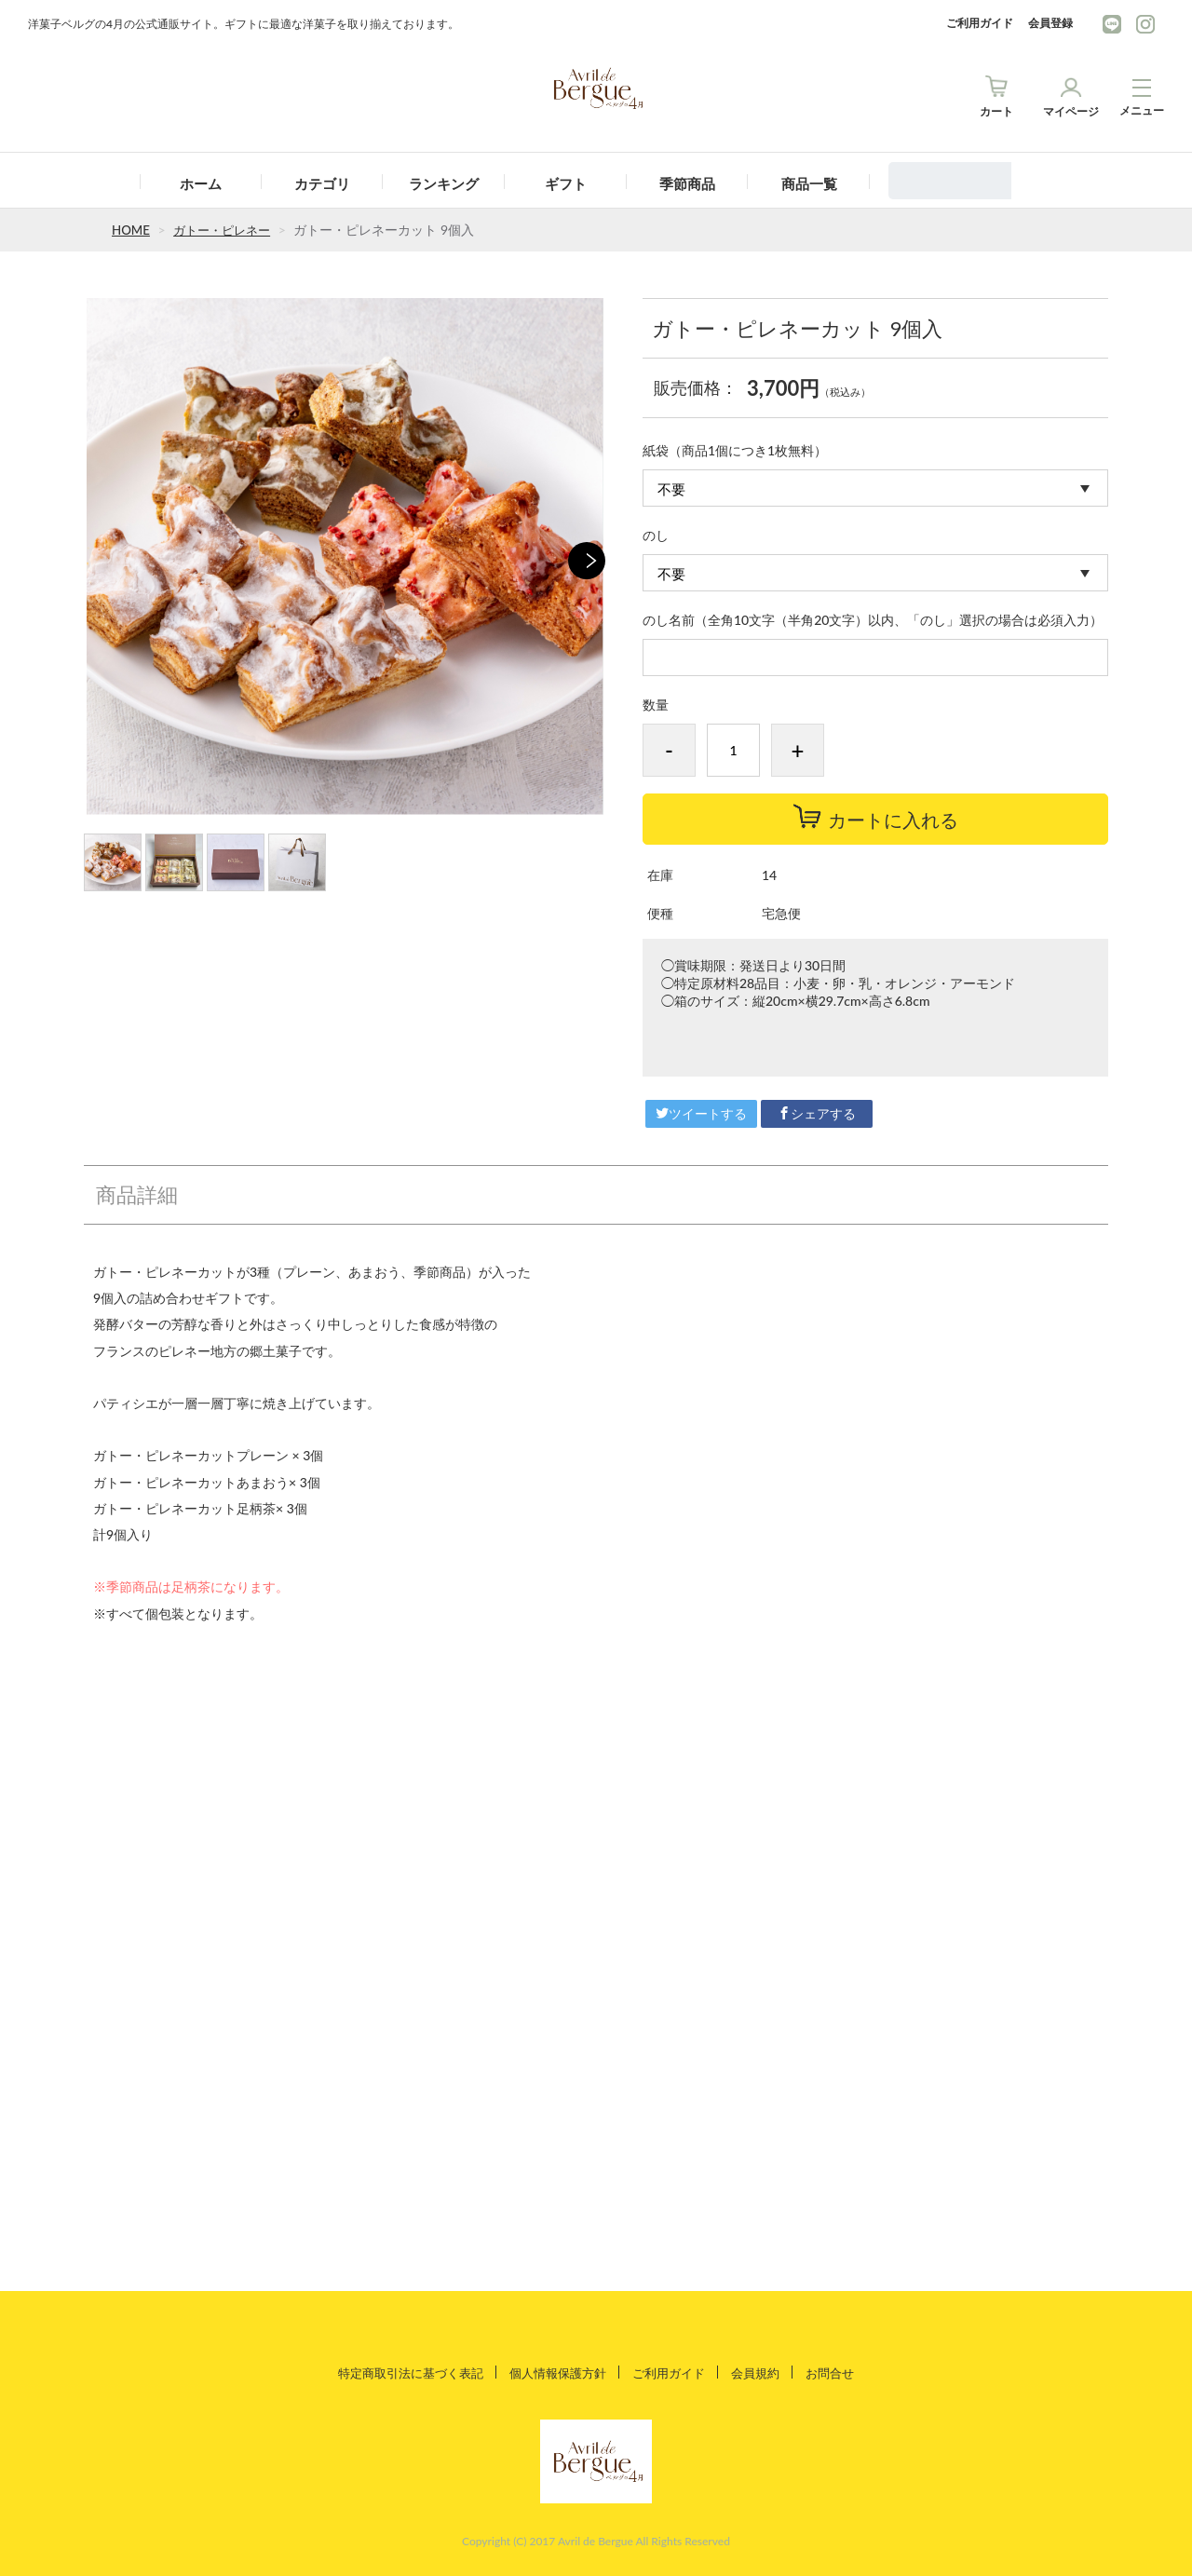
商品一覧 (809, 183)
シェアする (817, 1113)
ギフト (566, 183)
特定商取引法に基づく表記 (400, 2371)
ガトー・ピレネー (227, 229)
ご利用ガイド (979, 23)
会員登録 (1050, 23)
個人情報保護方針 (557, 2371)
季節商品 (687, 183)
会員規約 (765, 2371)
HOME (132, 229)
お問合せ (844, 2371)
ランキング (444, 183)
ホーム (201, 183)
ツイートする (701, 1113)
